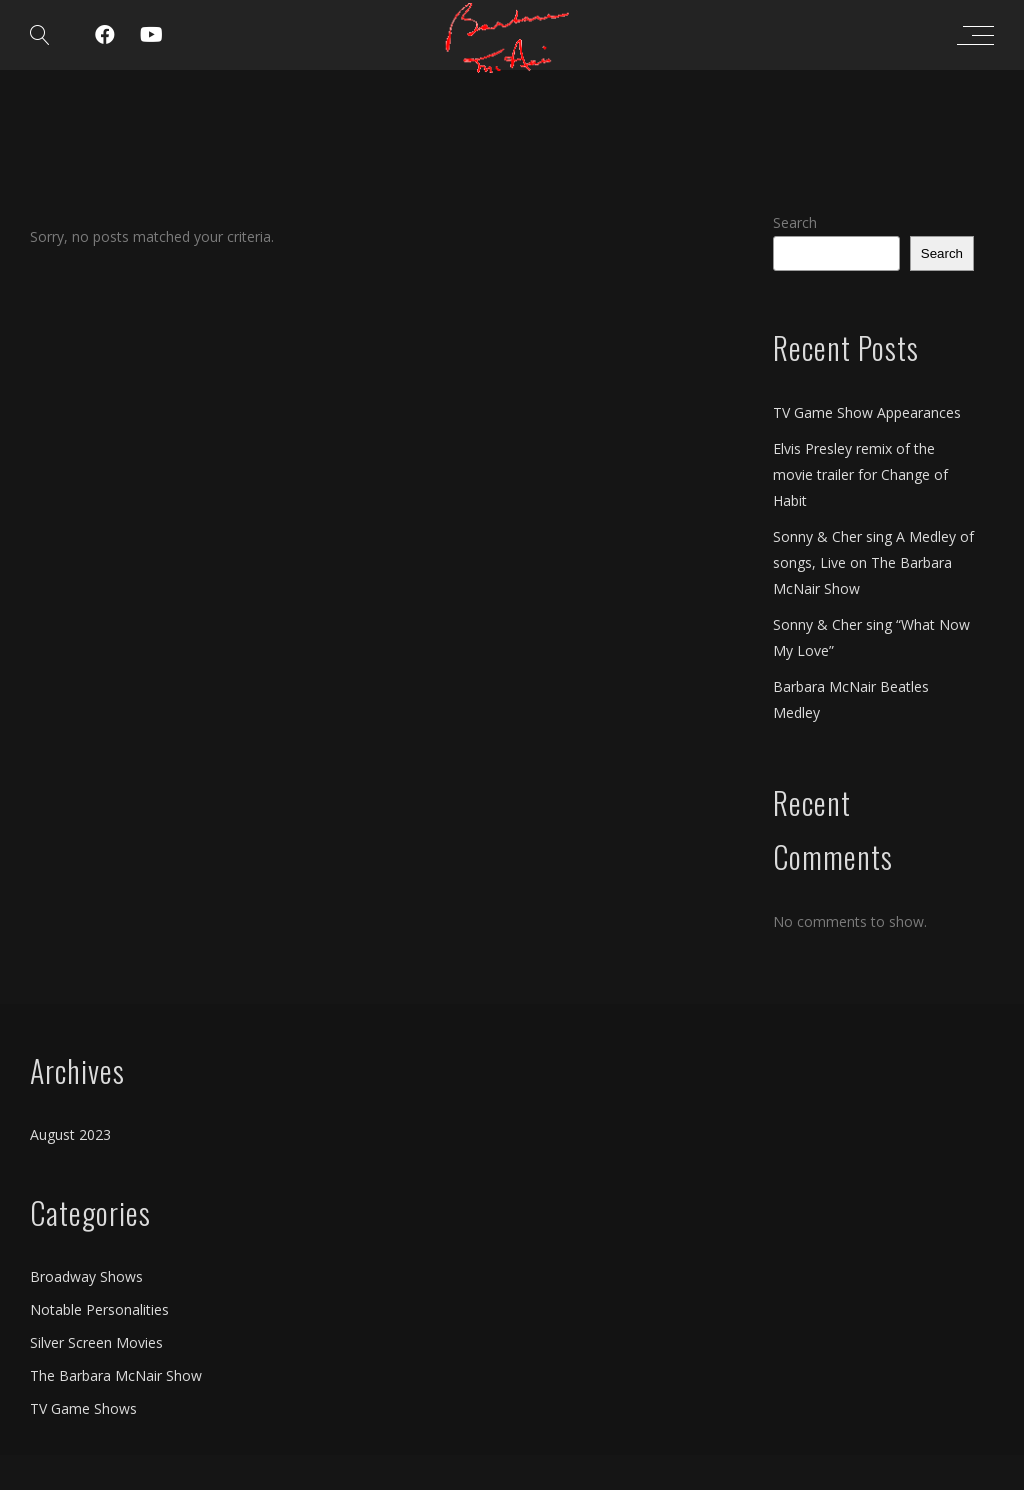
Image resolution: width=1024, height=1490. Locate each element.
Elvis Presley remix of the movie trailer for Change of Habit (860, 474)
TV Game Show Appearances (867, 412)
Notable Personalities (99, 1309)
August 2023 (70, 1134)
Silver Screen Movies (96, 1342)
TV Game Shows (83, 1408)
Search (795, 222)
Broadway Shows (86, 1276)
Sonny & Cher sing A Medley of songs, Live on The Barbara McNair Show (873, 562)
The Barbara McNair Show (116, 1375)
